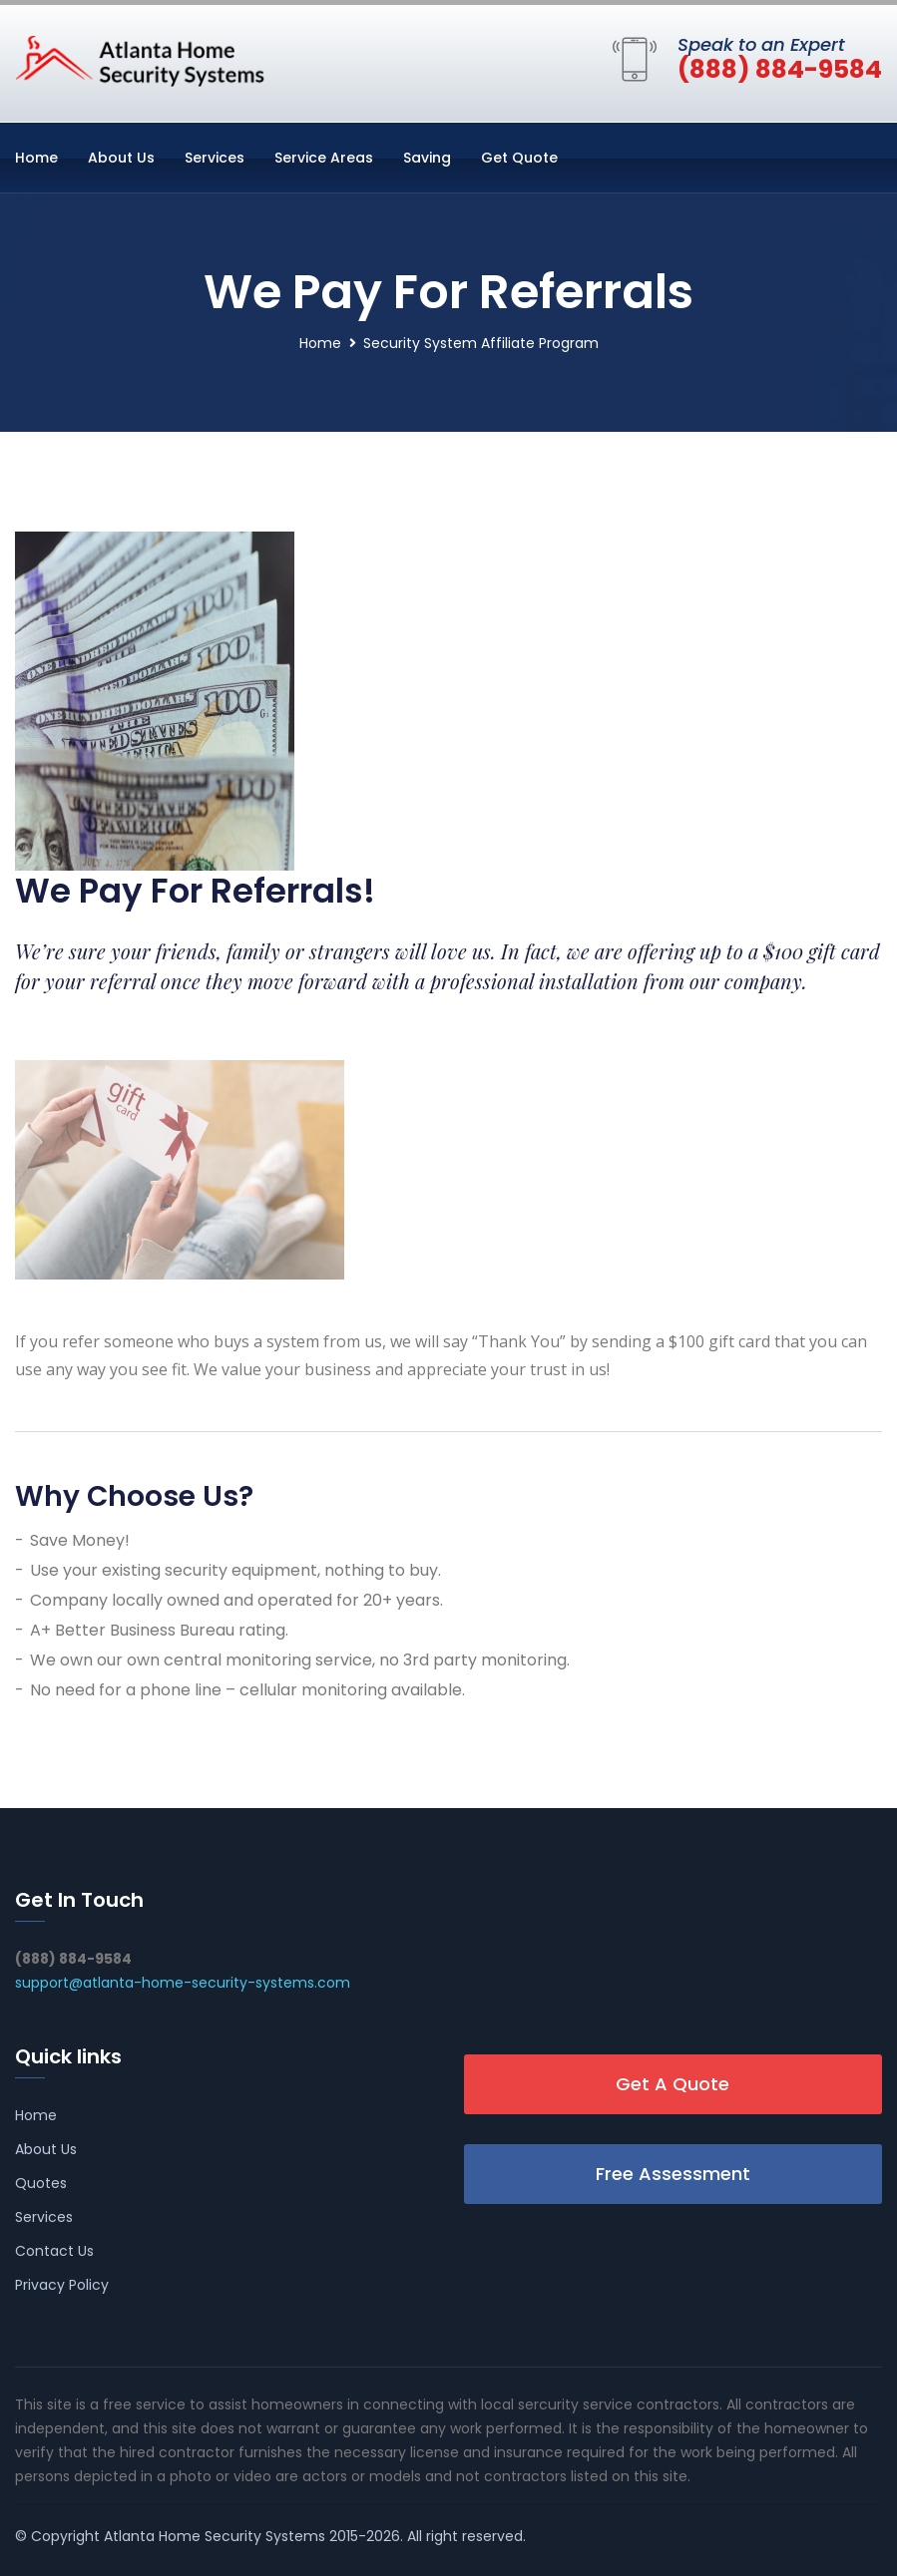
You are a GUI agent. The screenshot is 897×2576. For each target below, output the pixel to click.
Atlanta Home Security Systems (214, 2536)
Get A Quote (672, 2083)
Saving (427, 158)
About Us (121, 158)
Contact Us (54, 2251)
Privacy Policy (62, 2285)
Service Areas (323, 158)
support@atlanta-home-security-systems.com (182, 1983)
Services (214, 158)
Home (36, 158)
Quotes (41, 2183)
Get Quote (519, 158)
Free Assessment (673, 2173)
